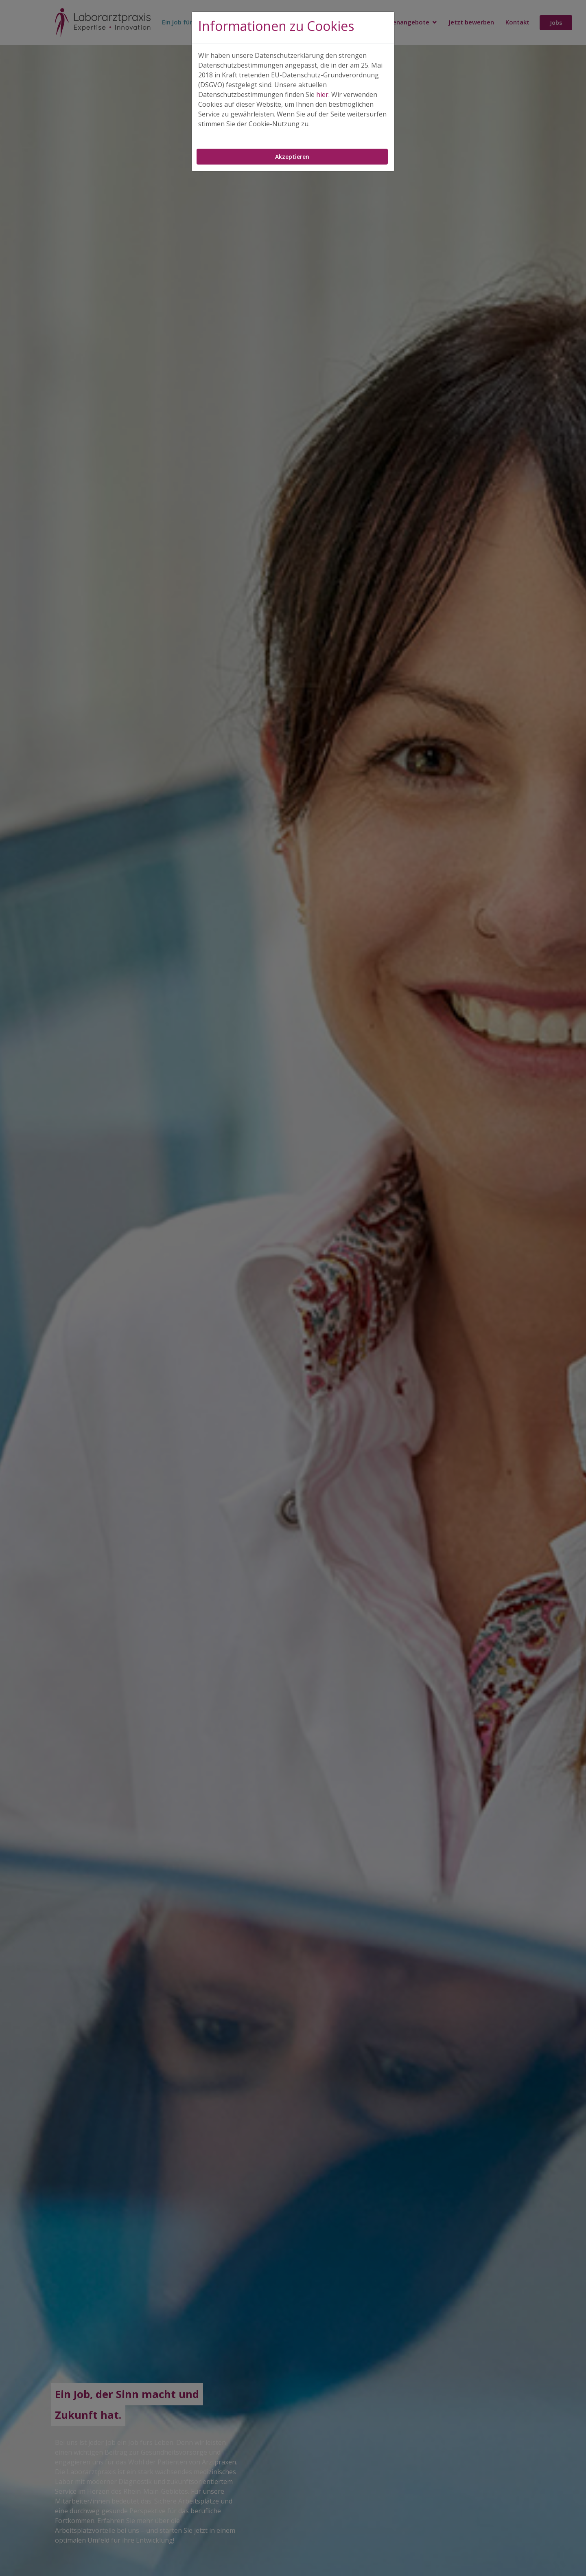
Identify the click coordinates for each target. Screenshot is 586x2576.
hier (322, 94)
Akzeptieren (292, 156)
